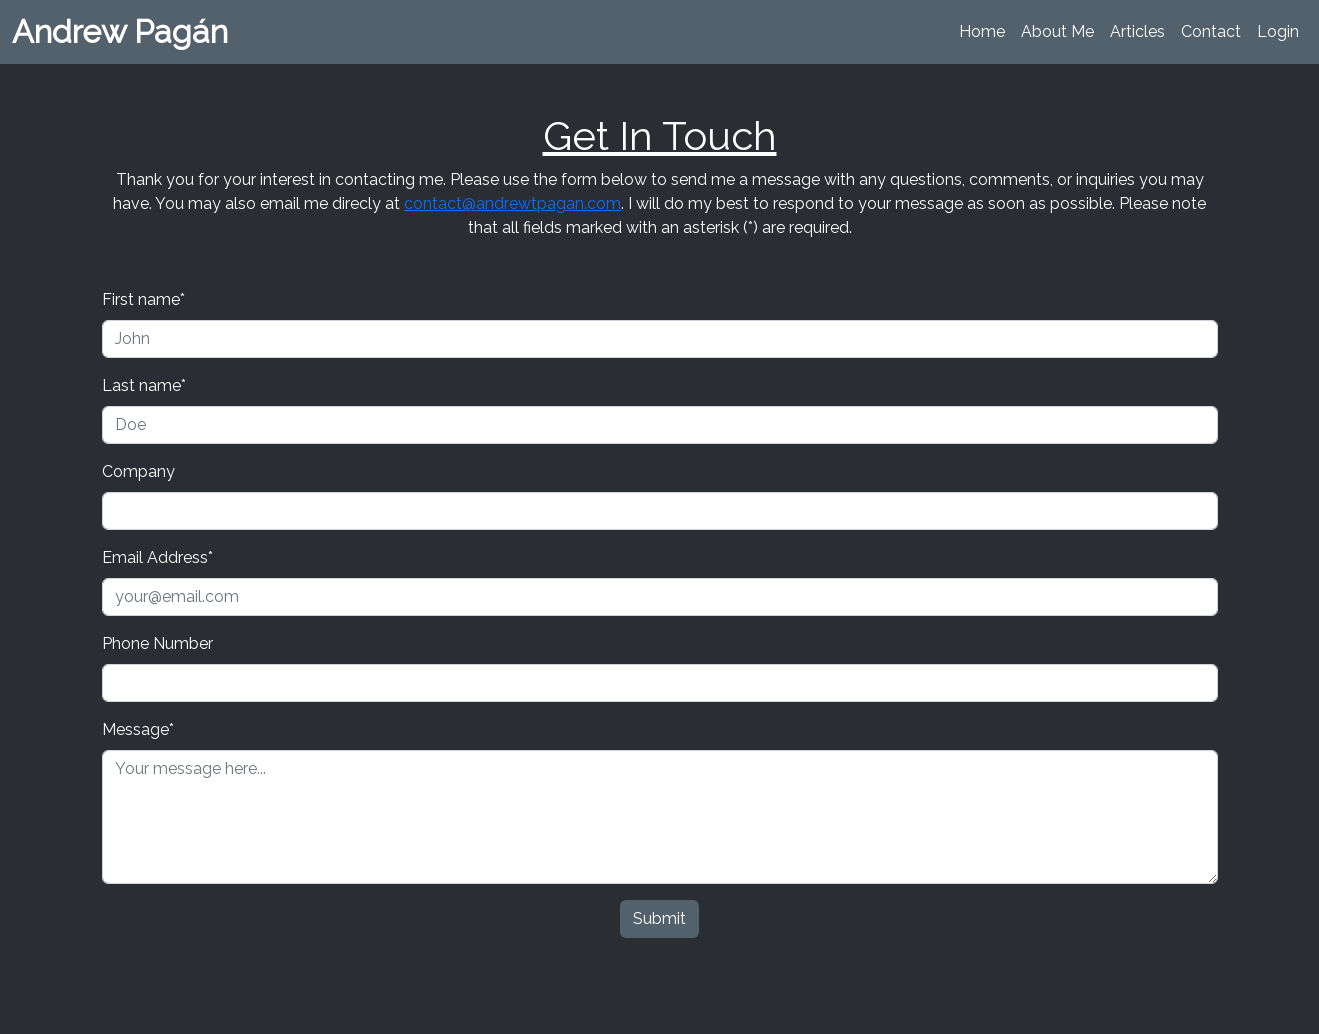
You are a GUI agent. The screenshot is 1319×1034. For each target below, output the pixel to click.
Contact (1211, 31)
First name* (143, 299)
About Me (1057, 31)
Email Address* (157, 557)
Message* (138, 729)
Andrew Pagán (120, 31)
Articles (1137, 31)
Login (1278, 31)
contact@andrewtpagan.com (512, 203)
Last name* (144, 385)
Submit (659, 918)
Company (138, 471)
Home (982, 31)
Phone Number (157, 643)
